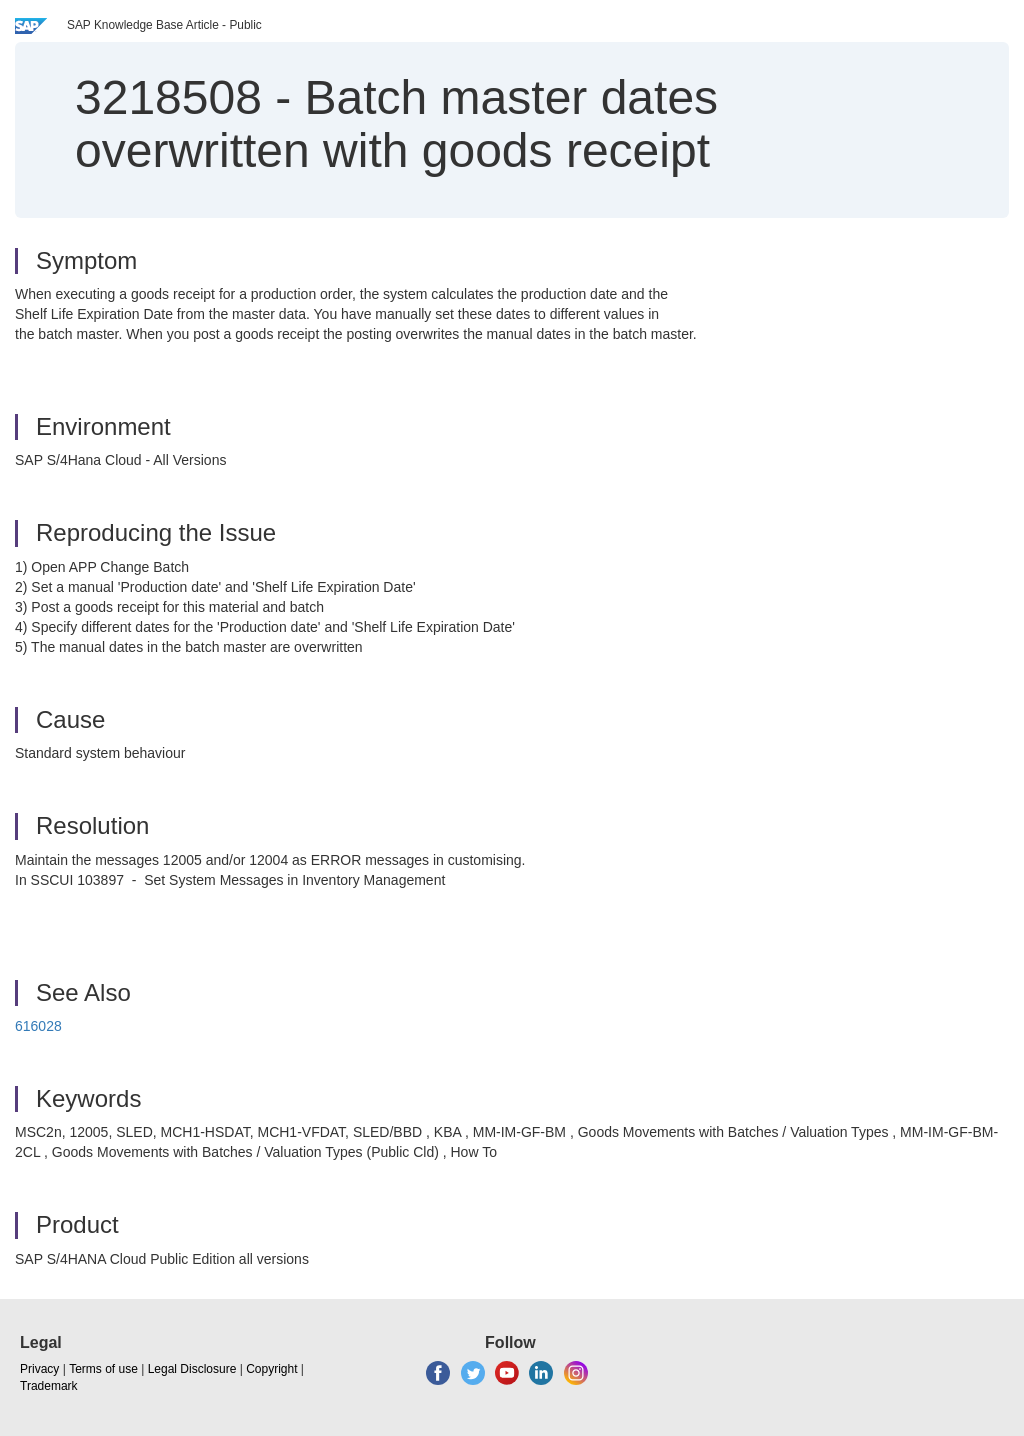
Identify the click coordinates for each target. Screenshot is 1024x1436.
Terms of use (103, 1369)
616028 (38, 1026)
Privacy (39, 1369)
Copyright (271, 1369)
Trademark (49, 1386)
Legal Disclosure (192, 1369)
